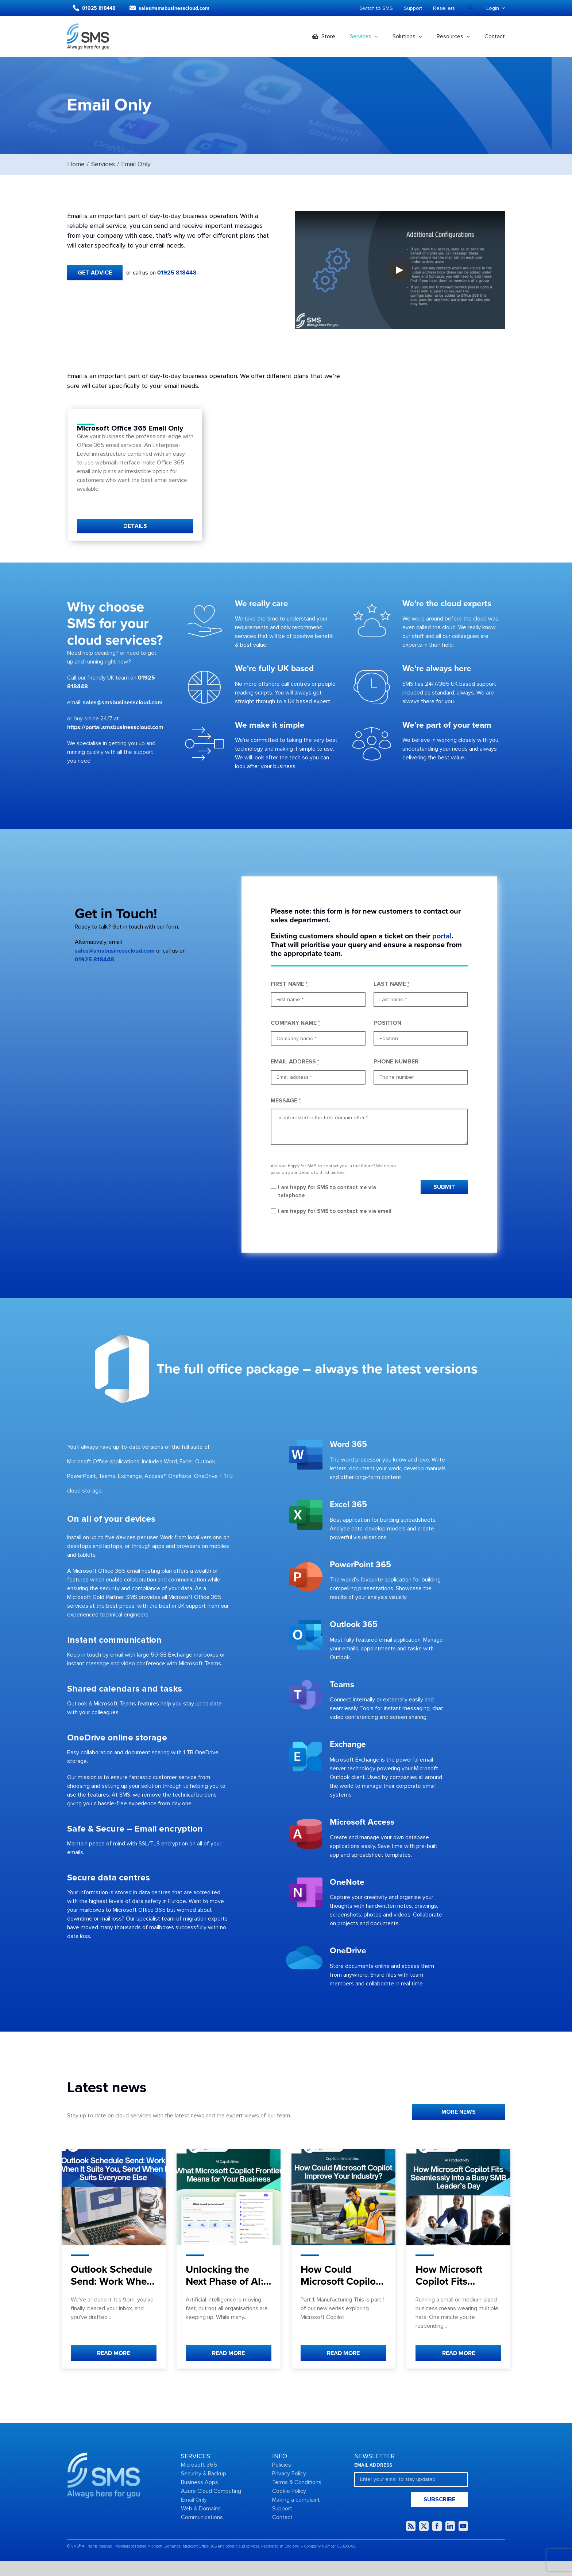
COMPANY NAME (295, 1023)
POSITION (387, 1023)
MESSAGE (286, 1100)
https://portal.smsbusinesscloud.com (115, 727)
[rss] (411, 2526)
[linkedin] (450, 2526)
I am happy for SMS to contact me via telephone (327, 1191)
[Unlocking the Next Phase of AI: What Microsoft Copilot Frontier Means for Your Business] (229, 2197)
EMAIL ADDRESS (295, 1061)
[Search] (470, 8)
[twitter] (424, 2526)
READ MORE (113, 2353)
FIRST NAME (289, 984)
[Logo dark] (88, 26)
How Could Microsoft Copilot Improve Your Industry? (340, 2287)
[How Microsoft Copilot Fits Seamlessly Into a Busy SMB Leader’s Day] (458, 2197)
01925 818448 (177, 272)
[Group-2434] (103, 2455)
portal (442, 936)
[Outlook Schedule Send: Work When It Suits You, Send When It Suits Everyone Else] (114, 2197)
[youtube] (463, 2526)
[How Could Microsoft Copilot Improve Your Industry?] (343, 2197)
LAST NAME (391, 984)
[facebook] (437, 2526)
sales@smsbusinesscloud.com (123, 702)
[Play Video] (399, 270)
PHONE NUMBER (396, 1061)
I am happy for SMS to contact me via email (334, 1211)
